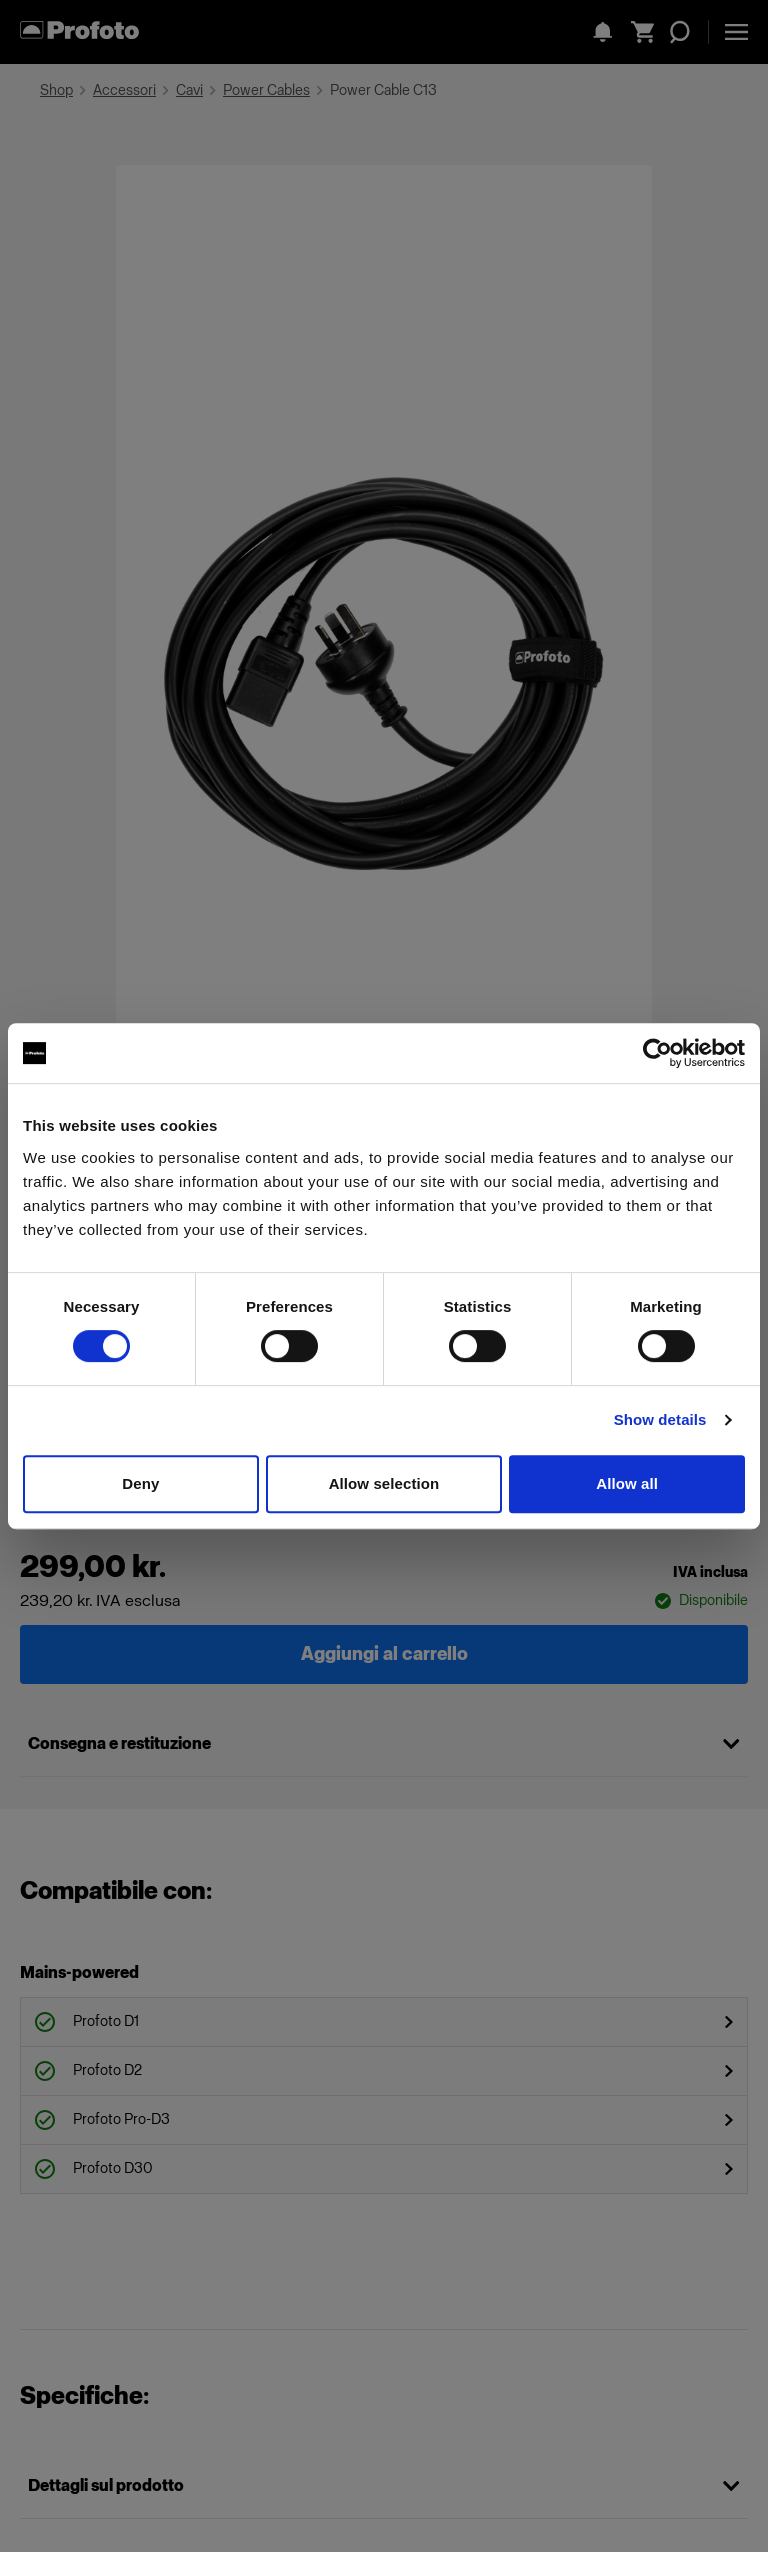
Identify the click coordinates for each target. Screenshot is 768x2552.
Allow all (627, 1483)
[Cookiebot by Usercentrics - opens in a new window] (657, 1053)
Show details (660, 1419)
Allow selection (384, 1483)
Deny (140, 1483)
